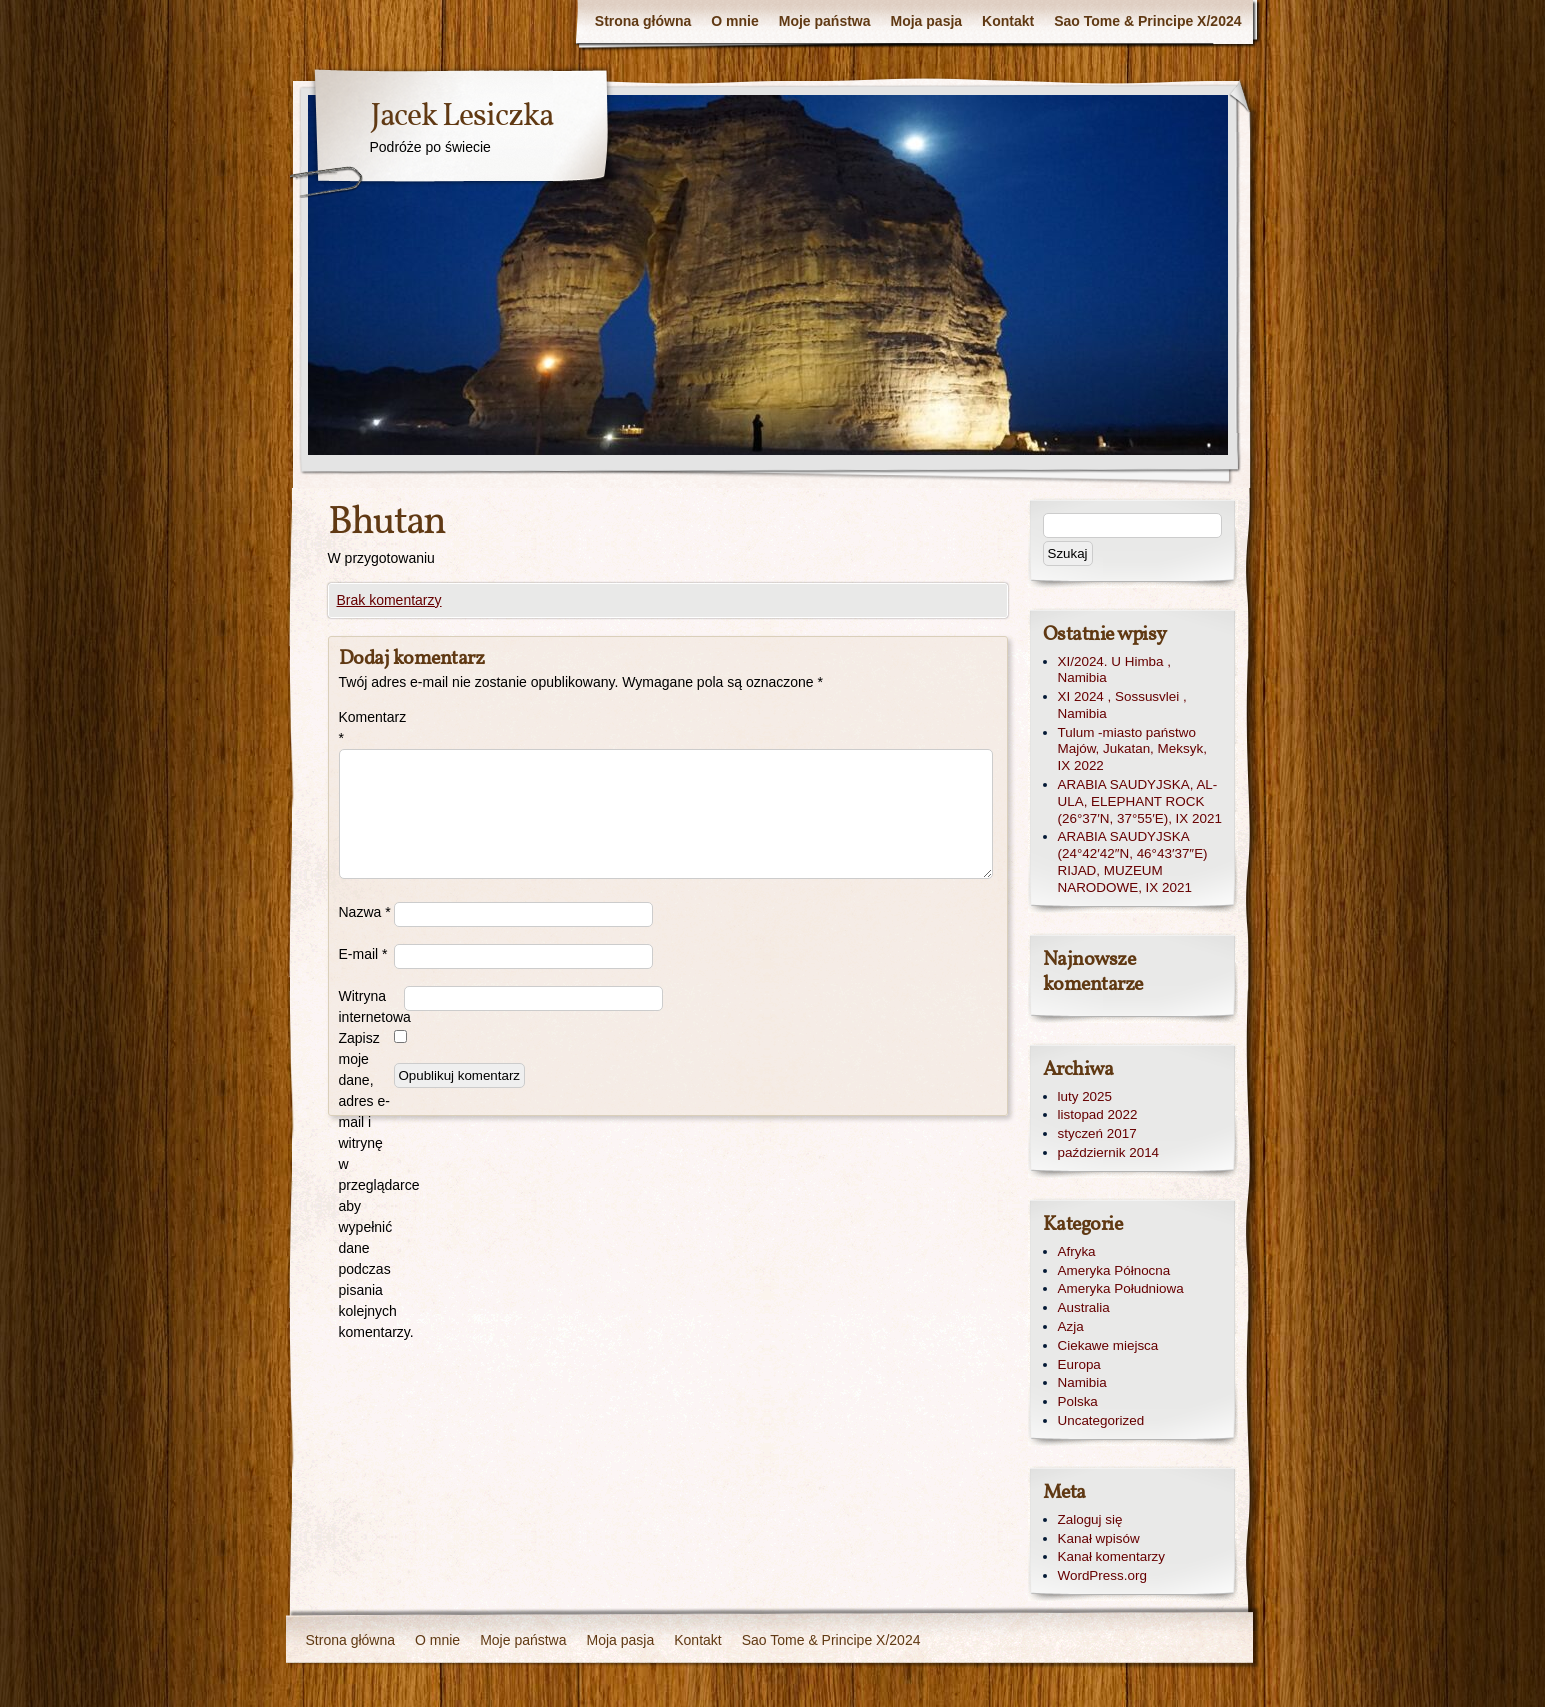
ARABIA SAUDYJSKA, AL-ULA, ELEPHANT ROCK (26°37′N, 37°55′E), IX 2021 (1140, 801)
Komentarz (366, 727)
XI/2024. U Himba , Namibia (1115, 670)
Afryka (1077, 1251)
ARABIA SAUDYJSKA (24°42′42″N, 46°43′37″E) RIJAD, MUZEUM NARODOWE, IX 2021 (1133, 861)
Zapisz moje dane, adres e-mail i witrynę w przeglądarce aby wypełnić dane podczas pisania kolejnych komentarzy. (366, 1185)
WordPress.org (1102, 1575)
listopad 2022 (1098, 1114)
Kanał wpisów (1099, 1538)
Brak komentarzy (389, 600)
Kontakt (1008, 21)
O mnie (734, 21)
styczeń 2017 (1097, 1133)
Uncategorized (1101, 1420)
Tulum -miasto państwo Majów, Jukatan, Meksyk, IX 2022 (1132, 749)
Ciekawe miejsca (1108, 1345)
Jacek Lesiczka (461, 117)
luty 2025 (1085, 1096)
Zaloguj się (1090, 1519)
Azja (1071, 1326)
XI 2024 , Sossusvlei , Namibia (1122, 705)
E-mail (363, 954)
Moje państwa (825, 21)
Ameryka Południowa (1121, 1288)
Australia (1084, 1307)
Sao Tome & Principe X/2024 (1147, 21)
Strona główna (643, 21)
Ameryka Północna (1114, 1270)
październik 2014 (1109, 1152)
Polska (1078, 1401)
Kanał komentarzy (1112, 1556)
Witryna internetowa (371, 1006)
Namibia (1082, 1382)
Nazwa (365, 912)
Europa (1079, 1364)
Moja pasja (927, 21)
